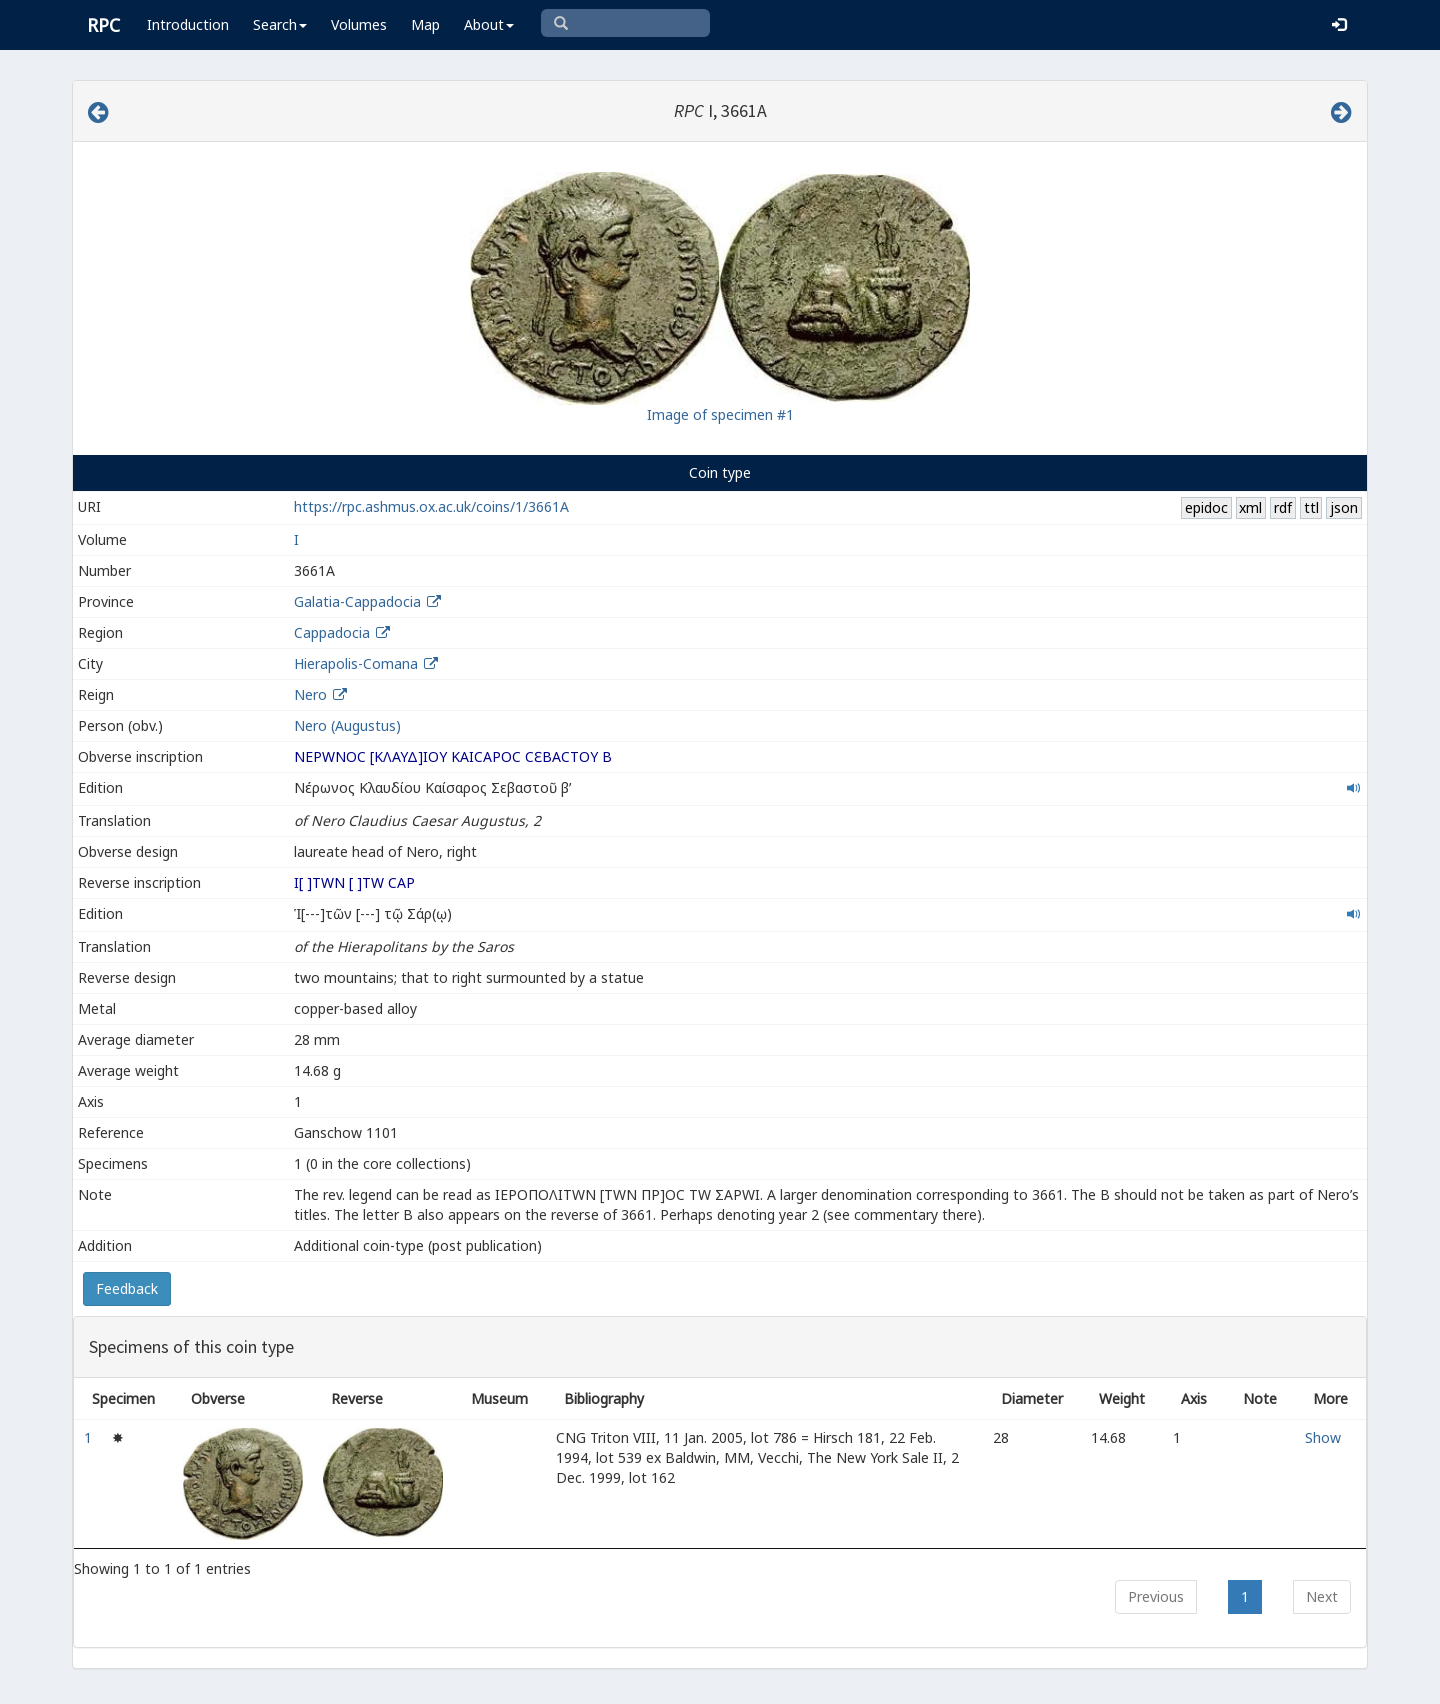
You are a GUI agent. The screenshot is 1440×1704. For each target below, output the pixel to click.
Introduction (188, 24)
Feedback (127, 1288)
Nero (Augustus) (347, 725)
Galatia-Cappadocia (357, 601)
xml (1250, 507)
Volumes (359, 24)
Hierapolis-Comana (356, 663)
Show (1323, 1437)
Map (425, 24)
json (1344, 507)
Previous (1156, 1596)
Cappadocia (332, 632)
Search (280, 24)
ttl (1311, 507)
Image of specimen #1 (720, 414)
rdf (1283, 507)
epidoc (1206, 507)
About (489, 24)
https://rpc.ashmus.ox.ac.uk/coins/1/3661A (431, 506)
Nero (310, 694)
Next (1322, 1596)
